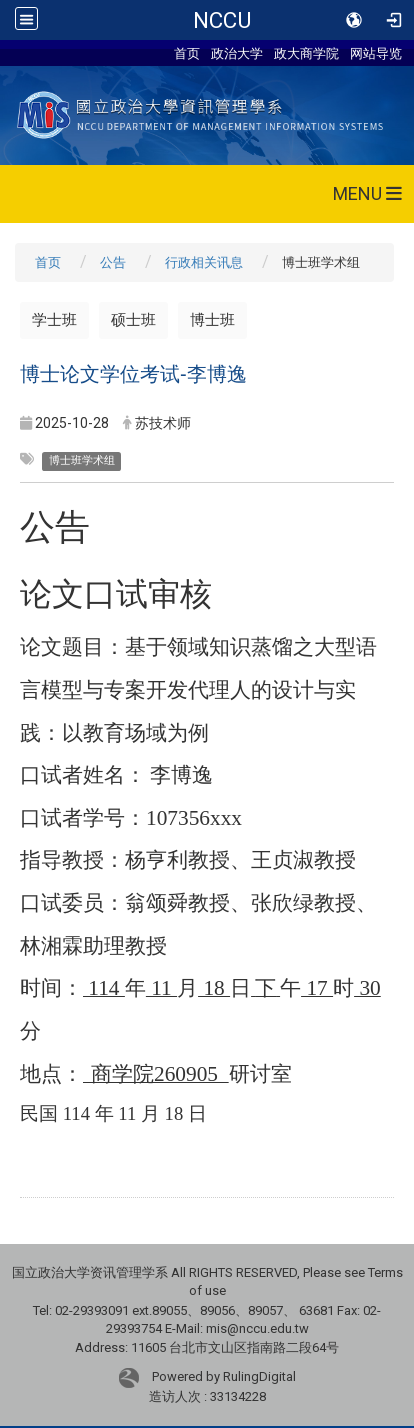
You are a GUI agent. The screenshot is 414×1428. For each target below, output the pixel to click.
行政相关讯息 (204, 262)
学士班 (54, 320)
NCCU (222, 20)
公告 (113, 262)
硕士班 (133, 320)
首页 (187, 53)
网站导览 (376, 53)
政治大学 (237, 53)
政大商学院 (306, 53)
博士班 (212, 320)
